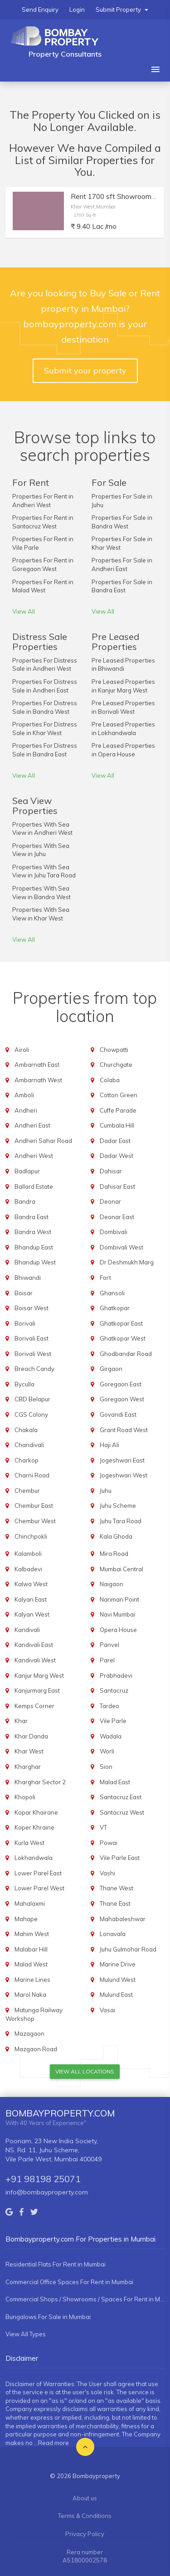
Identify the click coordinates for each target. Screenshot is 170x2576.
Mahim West (32, 1933)
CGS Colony (31, 1414)
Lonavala (113, 1933)
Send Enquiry (40, 9)
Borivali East (32, 1338)
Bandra (25, 1201)
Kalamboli (28, 1553)
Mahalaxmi (30, 1903)
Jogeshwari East (122, 1460)
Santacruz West (122, 1812)
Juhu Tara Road (120, 1521)
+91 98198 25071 (43, 2178)
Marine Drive (118, 1964)
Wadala (110, 1736)
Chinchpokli (31, 1536)
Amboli (24, 1095)
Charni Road (32, 1475)
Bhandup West (35, 1262)
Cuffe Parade (118, 1110)
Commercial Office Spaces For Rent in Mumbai (69, 2281)
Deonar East (117, 1216)
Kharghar (28, 1766)
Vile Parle (113, 1720)
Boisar (24, 1293)
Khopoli (25, 1797)
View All (23, 611)
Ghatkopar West (123, 1338)
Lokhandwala (34, 1857)
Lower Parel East (38, 1873)
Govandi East (118, 1414)
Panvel (109, 1644)
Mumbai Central (121, 1569)
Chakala (26, 1429)
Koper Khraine (34, 1827)
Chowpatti (114, 1049)
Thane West (116, 1888)
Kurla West (29, 1842)
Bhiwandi (28, 1277)
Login (77, 9)
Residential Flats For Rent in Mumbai (55, 2264)
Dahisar (111, 1171)
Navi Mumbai (117, 1614)
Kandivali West (35, 1660)
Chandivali (29, 1444)
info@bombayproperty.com (46, 2192)
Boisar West (32, 1308)
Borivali (25, 1323)
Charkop (27, 1460)
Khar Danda (31, 1736)
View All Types (25, 2334)
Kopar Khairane (36, 1812)
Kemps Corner (34, 1705)
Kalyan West (32, 1614)
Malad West (31, 1964)
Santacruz (114, 1690)
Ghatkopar (115, 1308)
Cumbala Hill (117, 1125)
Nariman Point (119, 1599)
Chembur (27, 1490)
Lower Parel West (39, 1888)
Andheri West (34, 1155)
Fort (105, 1277)
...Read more (51, 2442)
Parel (107, 1660)
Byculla (24, 1384)
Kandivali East (34, 1644)
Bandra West (33, 1231)
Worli (107, 1751)
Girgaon (111, 1368)
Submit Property (122, 9)
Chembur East (34, 1505)
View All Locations (84, 2071)
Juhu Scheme (118, 1505)
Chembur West (35, 1521)
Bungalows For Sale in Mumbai (48, 2316)
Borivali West (33, 1353)
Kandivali (27, 1629)
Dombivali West (121, 1247)
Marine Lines (32, 1979)
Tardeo (109, 1705)
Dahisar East (117, 1186)
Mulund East (116, 1994)
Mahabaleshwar (123, 1918)
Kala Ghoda (116, 1536)
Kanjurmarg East (37, 1690)
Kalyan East (31, 1599)
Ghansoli (112, 1293)
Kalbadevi (28, 1569)
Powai (108, 1842)
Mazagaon (29, 2033)
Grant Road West (124, 1429)
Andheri (26, 1110)
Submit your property (85, 370)
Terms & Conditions (85, 2515)
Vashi (107, 1873)
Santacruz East (120, 1797)
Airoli (22, 1049)
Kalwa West (31, 1584)
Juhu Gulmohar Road (128, 1949)
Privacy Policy (84, 2533)
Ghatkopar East (121, 1323)
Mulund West (118, 1979)
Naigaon (111, 1584)
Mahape (26, 1918)
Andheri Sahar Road (43, 1140)
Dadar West (116, 1155)
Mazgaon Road (36, 2049)
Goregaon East (120, 1384)
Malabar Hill (31, 1949)
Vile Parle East (120, 1857)
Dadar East (115, 1140)
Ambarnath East (37, 1064)
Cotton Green (118, 1095)
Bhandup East (34, 1247)
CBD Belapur (32, 1399)
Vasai (107, 2010)
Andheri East (32, 1125)
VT (103, 1827)
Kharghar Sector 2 (40, 1782)
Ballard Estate (34, 1186)
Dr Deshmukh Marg (127, 1262)
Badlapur (27, 1171)
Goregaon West (122, 1399)
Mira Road (114, 1553)
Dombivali (113, 1231)
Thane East (115, 1903)
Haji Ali (109, 1444)
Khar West (29, 1751)
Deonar (110, 1201)
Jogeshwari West (123, 1475)
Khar (21, 1720)
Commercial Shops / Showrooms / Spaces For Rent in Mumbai (84, 2299)
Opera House (118, 1629)
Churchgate (116, 1064)
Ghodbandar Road (126, 1353)
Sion (106, 1766)
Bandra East (32, 1216)
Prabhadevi (116, 1675)
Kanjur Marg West (39, 1675)
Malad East (115, 1782)
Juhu (106, 1490)
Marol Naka (30, 1994)
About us (85, 2498)
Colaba (110, 1080)
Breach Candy (34, 1368)
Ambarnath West (38, 1080)
